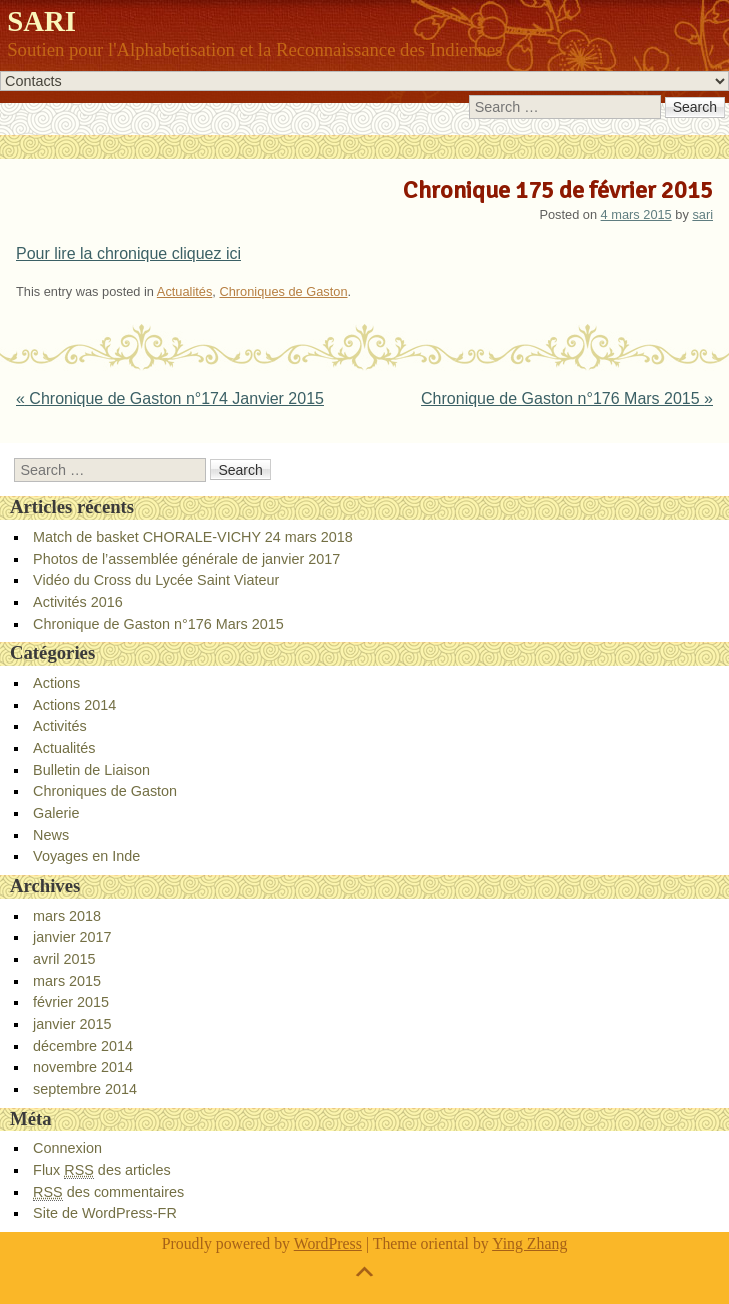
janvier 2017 (72, 937)
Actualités (184, 291)
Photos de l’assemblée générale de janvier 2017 (186, 559)
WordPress (328, 1243)
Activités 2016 (78, 602)
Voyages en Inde (86, 856)
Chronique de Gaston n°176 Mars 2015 (567, 398)
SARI (41, 21)
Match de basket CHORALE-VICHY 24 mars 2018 (193, 537)
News (51, 835)
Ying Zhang (529, 1243)
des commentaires (108, 1192)
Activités (60, 726)
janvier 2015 (72, 1024)
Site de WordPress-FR (105, 1213)
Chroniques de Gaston (283, 291)
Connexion (67, 1148)
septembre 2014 (85, 1089)
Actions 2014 (74, 705)
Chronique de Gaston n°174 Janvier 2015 (170, 398)
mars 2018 (67, 916)
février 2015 (71, 1002)
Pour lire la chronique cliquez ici (128, 253)
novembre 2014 (83, 1067)
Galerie (56, 813)
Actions (56, 683)
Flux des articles (102, 1170)
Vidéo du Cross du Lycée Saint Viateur (156, 580)
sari (702, 214)
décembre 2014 (83, 1046)
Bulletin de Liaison (91, 770)
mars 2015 (67, 981)
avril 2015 (64, 959)
